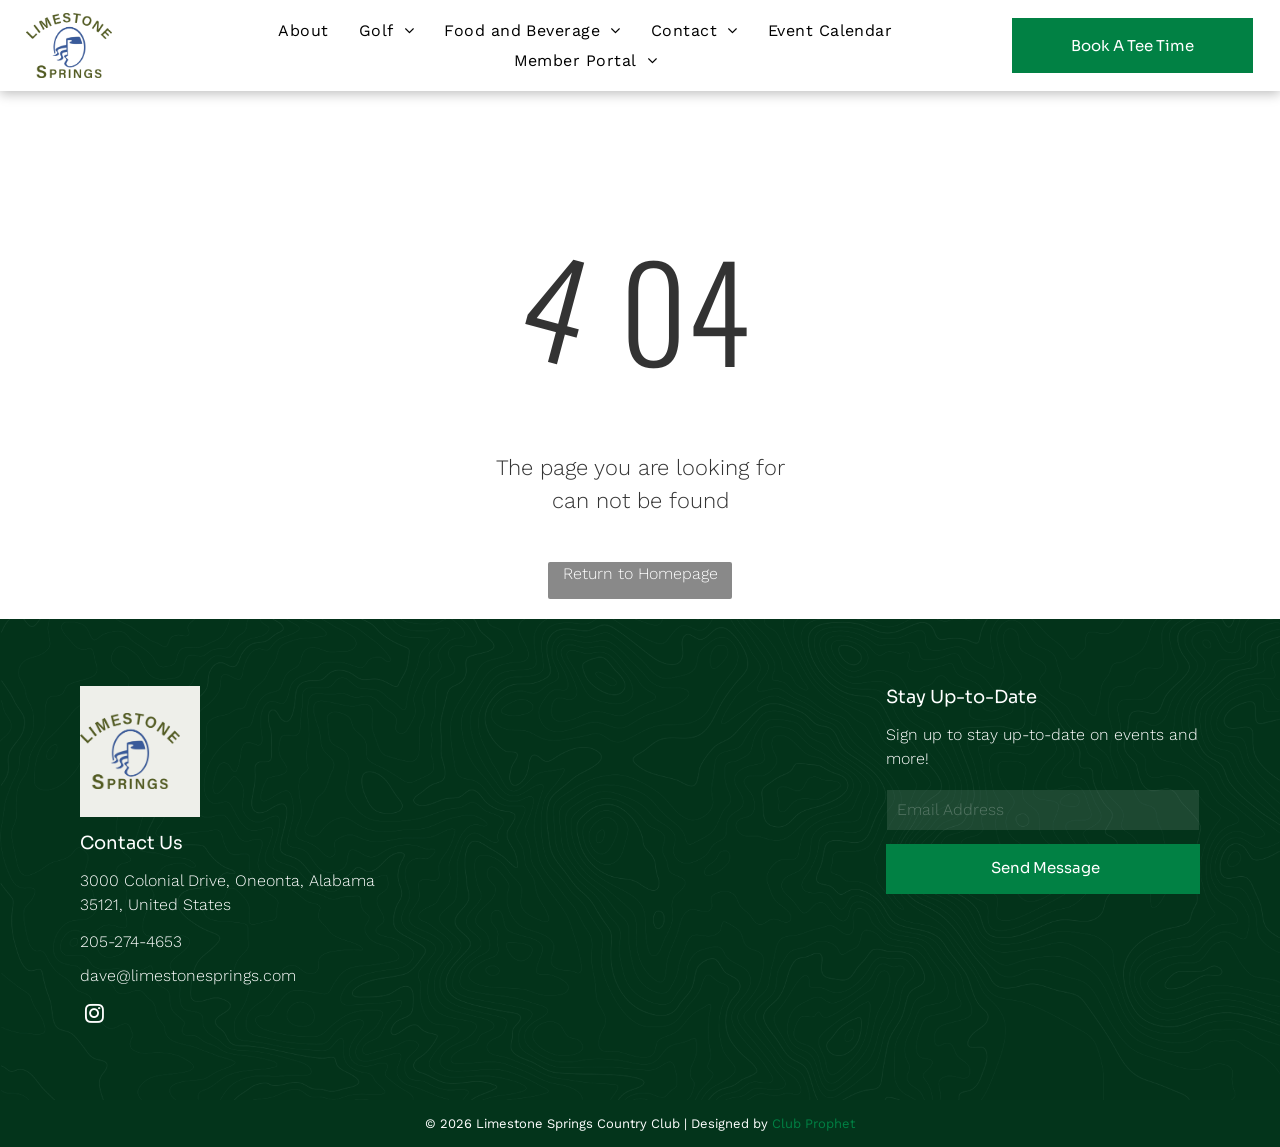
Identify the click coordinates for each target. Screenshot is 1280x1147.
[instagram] (94, 1016)
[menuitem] (303, 30)
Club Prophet (813, 1123)
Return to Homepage (640, 573)
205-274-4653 (131, 941)
